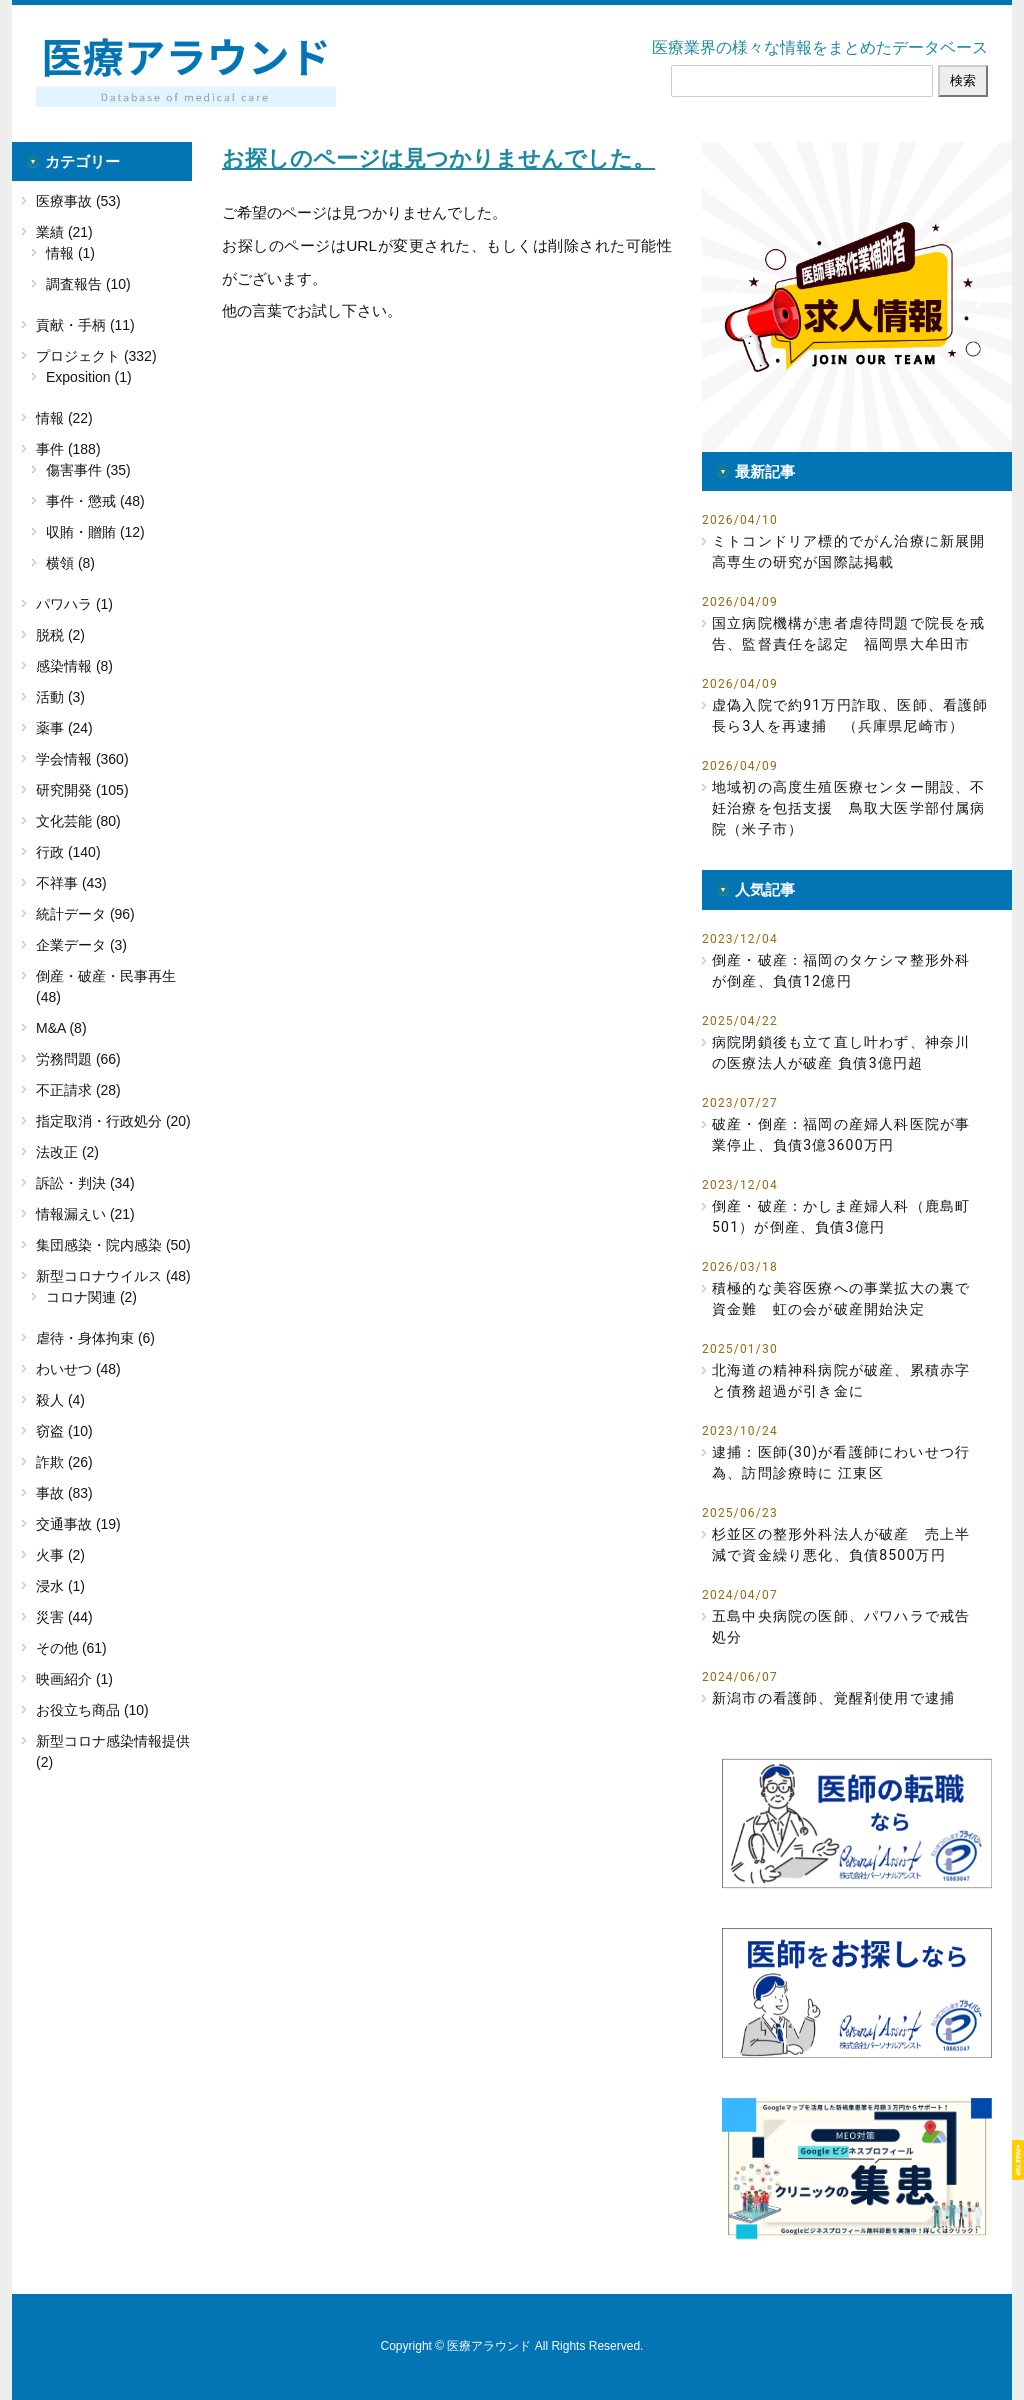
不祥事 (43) (71, 883)
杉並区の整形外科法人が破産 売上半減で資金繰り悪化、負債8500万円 (841, 1544)
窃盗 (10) (64, 1431)
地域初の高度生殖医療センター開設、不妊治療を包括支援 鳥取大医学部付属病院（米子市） (849, 808)
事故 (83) (64, 1493)
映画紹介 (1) (74, 1679)
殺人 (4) (60, 1400)
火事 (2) (60, 1555)
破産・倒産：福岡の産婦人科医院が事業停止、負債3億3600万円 (841, 1134)
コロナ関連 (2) (91, 1297)
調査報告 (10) (88, 284)
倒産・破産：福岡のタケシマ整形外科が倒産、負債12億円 (841, 970)
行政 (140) (68, 852)
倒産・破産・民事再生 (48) (106, 986)
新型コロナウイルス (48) (113, 1276)
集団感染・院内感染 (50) (113, 1245)
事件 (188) (68, 449)
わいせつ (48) (78, 1369)
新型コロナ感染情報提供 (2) (113, 1751)
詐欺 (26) (64, 1462)
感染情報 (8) (74, 666)
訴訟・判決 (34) (85, 1183)
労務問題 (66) (78, 1059)
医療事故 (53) (78, 201)
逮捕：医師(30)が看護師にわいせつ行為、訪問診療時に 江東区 (841, 1462)
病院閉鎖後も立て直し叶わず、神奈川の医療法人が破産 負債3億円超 (841, 1052)
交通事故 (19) (78, 1524)
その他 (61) (71, 1648)
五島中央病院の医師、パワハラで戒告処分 (841, 1626)
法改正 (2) (67, 1152)
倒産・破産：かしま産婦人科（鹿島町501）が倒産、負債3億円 (841, 1216)
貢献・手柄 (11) (85, 325)
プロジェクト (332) (96, 356)
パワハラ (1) (74, 604)
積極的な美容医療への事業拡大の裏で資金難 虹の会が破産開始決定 (841, 1298)
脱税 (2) (60, 635)
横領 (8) (70, 563)
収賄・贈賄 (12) (95, 532)
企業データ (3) (81, 945)
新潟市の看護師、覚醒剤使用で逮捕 (833, 1698)
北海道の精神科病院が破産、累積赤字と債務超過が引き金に (841, 1380)
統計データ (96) (85, 914)
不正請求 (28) (78, 1090)
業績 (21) (64, 232)
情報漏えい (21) (85, 1214)
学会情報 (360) (82, 759)
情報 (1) (70, 253)
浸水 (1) (60, 1586)
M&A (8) (61, 1028)
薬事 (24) (64, 728)
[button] (857, 297)
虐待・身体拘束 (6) (95, 1338)
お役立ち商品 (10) (92, 1710)
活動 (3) (60, 697)
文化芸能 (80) (78, 821)
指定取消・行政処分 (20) (113, 1121)
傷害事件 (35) (88, 470)
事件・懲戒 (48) (95, 501)
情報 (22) (64, 418)
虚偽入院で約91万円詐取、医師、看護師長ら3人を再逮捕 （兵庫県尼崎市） (850, 715)
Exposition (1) (89, 377)
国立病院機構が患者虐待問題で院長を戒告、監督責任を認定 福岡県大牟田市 (849, 633)
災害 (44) (64, 1617)
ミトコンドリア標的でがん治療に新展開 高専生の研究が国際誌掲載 (852, 551)
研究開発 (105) (82, 790)
